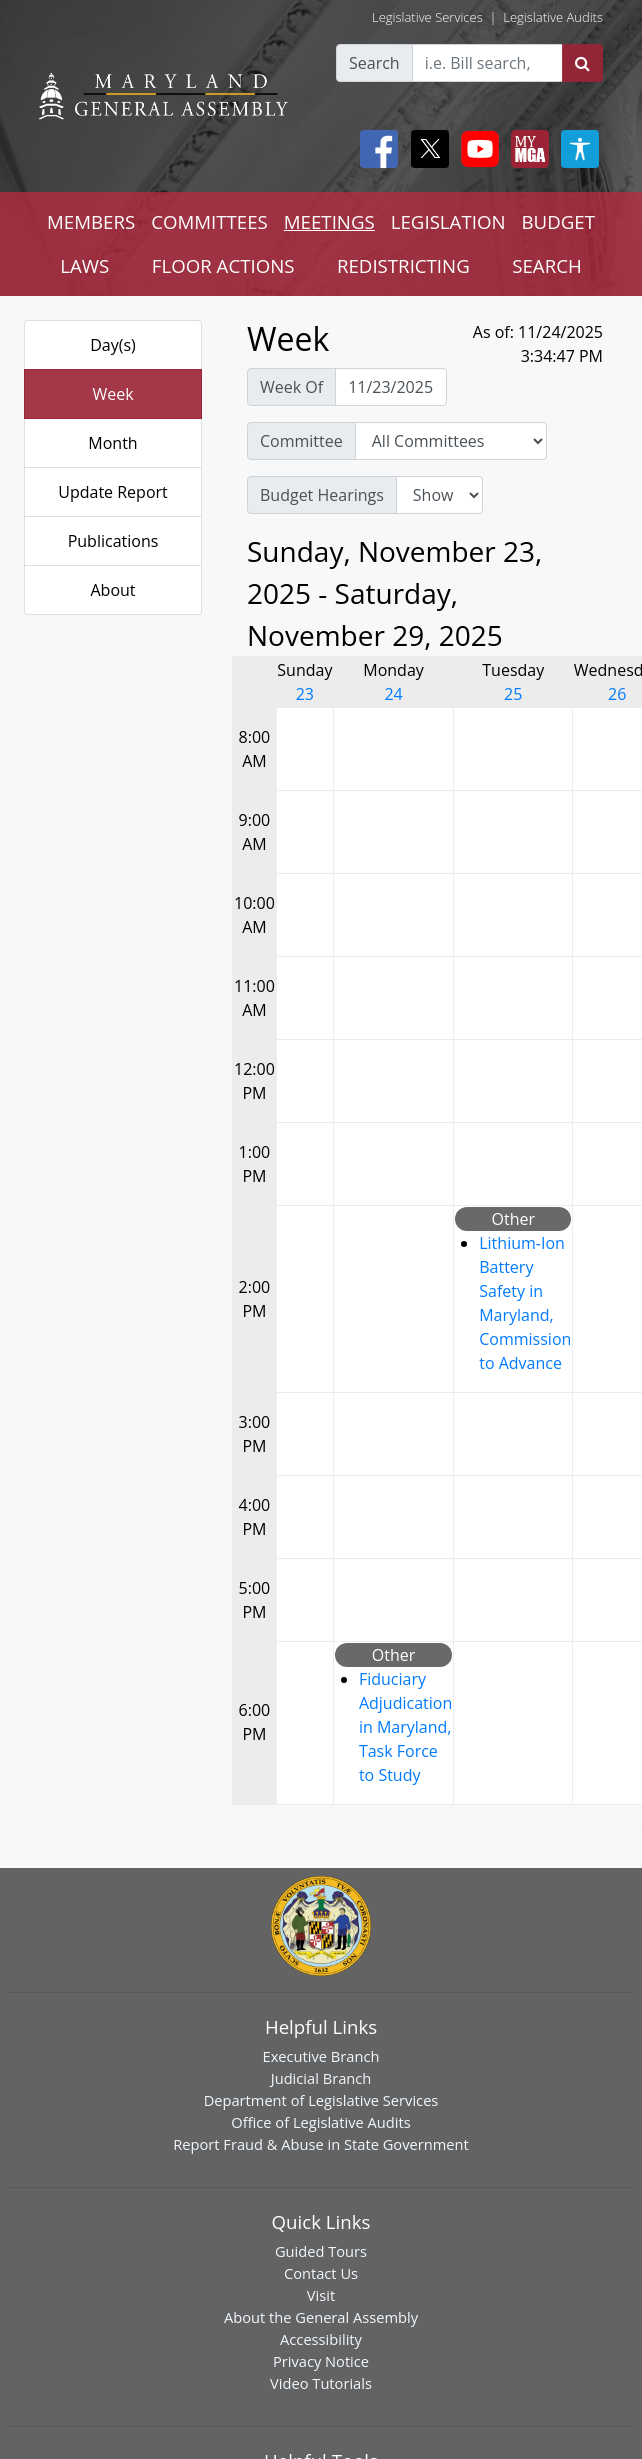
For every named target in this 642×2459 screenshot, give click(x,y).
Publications (113, 541)
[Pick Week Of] (391, 387)
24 (393, 694)
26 (617, 694)
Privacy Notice (321, 2361)
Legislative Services (427, 17)
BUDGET (558, 221)
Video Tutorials (321, 2383)
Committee (301, 441)
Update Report (113, 492)
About (112, 590)
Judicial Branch (321, 2078)
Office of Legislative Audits (320, 2122)
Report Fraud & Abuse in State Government (320, 2144)
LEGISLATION (448, 221)
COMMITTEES (209, 221)
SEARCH (546, 265)
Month (112, 443)
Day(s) (113, 345)
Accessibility (321, 2339)
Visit (321, 2295)
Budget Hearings (322, 495)
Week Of (291, 387)
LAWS (84, 265)
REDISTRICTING (403, 265)
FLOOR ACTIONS (223, 265)
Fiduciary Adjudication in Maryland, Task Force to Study (405, 1727)
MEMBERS (91, 221)
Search (374, 63)
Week (112, 394)
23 (305, 694)
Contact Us (321, 2273)
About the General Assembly (321, 2317)
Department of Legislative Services (321, 2100)
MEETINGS (329, 221)
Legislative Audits (553, 17)
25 (513, 694)
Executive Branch (321, 2056)
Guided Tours (321, 2251)
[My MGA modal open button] (526, 149)
